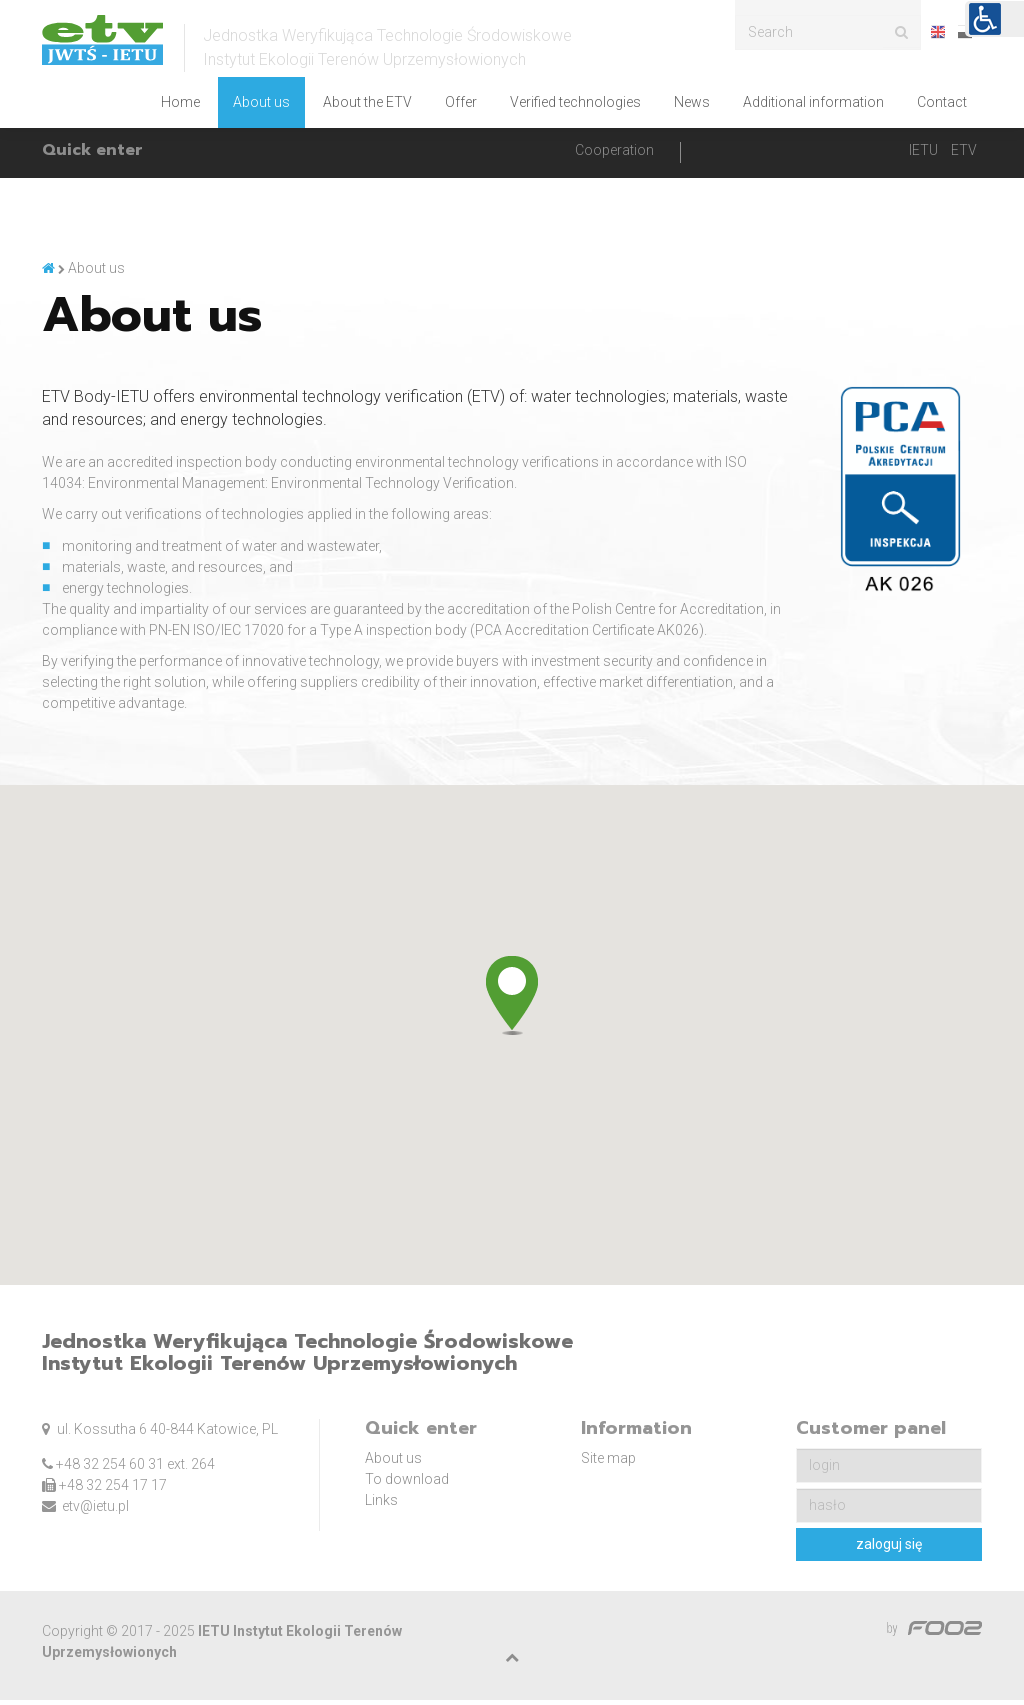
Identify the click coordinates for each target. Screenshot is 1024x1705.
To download (407, 1485)
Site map (608, 1464)
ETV (964, 155)
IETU (923, 155)
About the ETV (367, 102)
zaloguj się (889, 1550)
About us (261, 102)
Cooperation (614, 155)
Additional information (813, 102)
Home (180, 102)
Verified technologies (575, 102)
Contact (942, 102)
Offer (461, 102)
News (692, 102)
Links (381, 1506)
